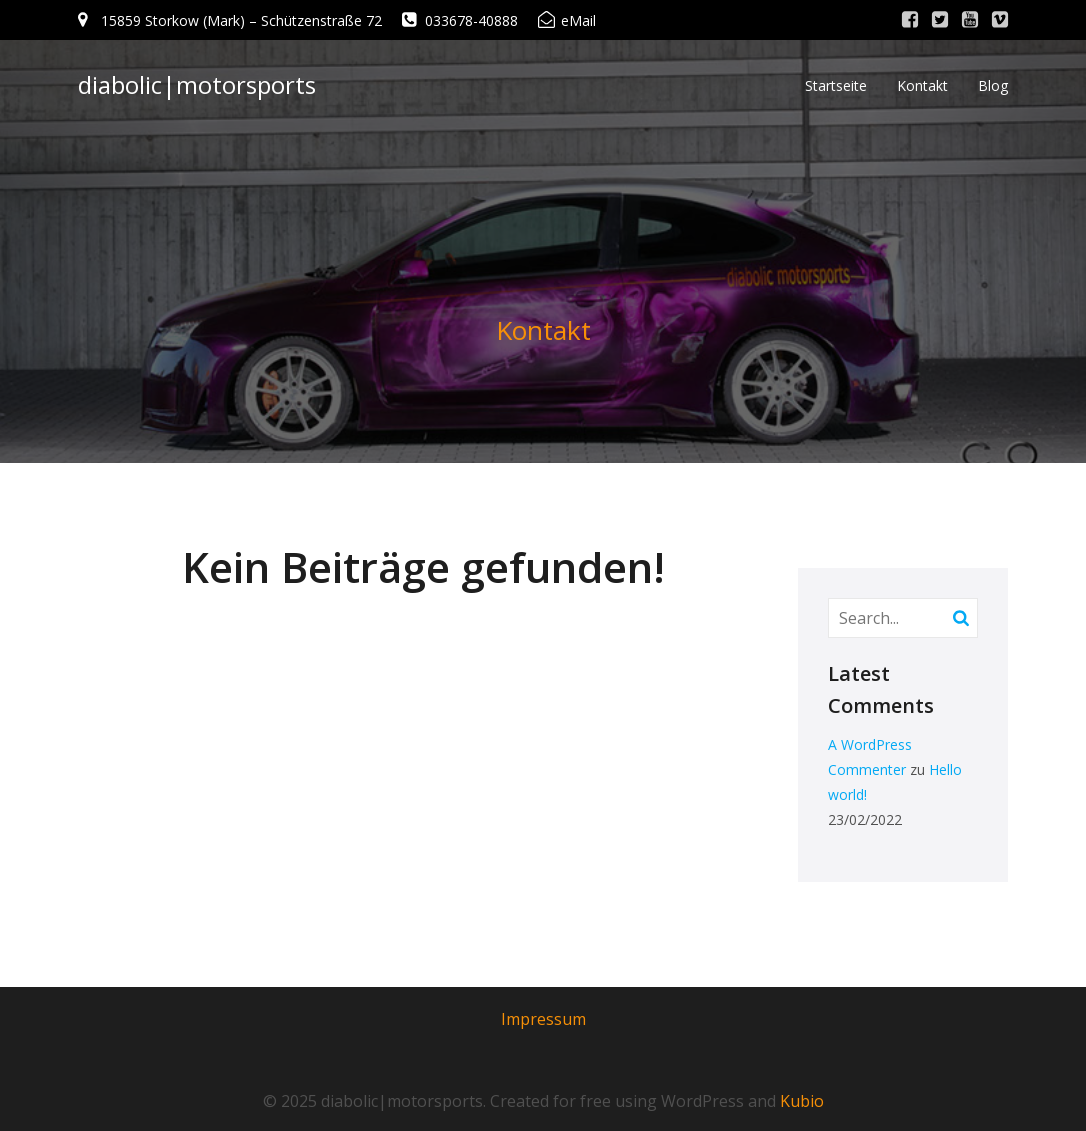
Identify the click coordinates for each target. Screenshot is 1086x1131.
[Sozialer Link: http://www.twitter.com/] (940, 20)
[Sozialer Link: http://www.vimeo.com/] (1000, 20)
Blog (993, 85)
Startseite (836, 85)
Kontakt (922, 85)
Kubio (802, 1101)
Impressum (543, 1019)
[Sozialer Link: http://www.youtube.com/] (970, 20)
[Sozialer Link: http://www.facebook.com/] (910, 20)
